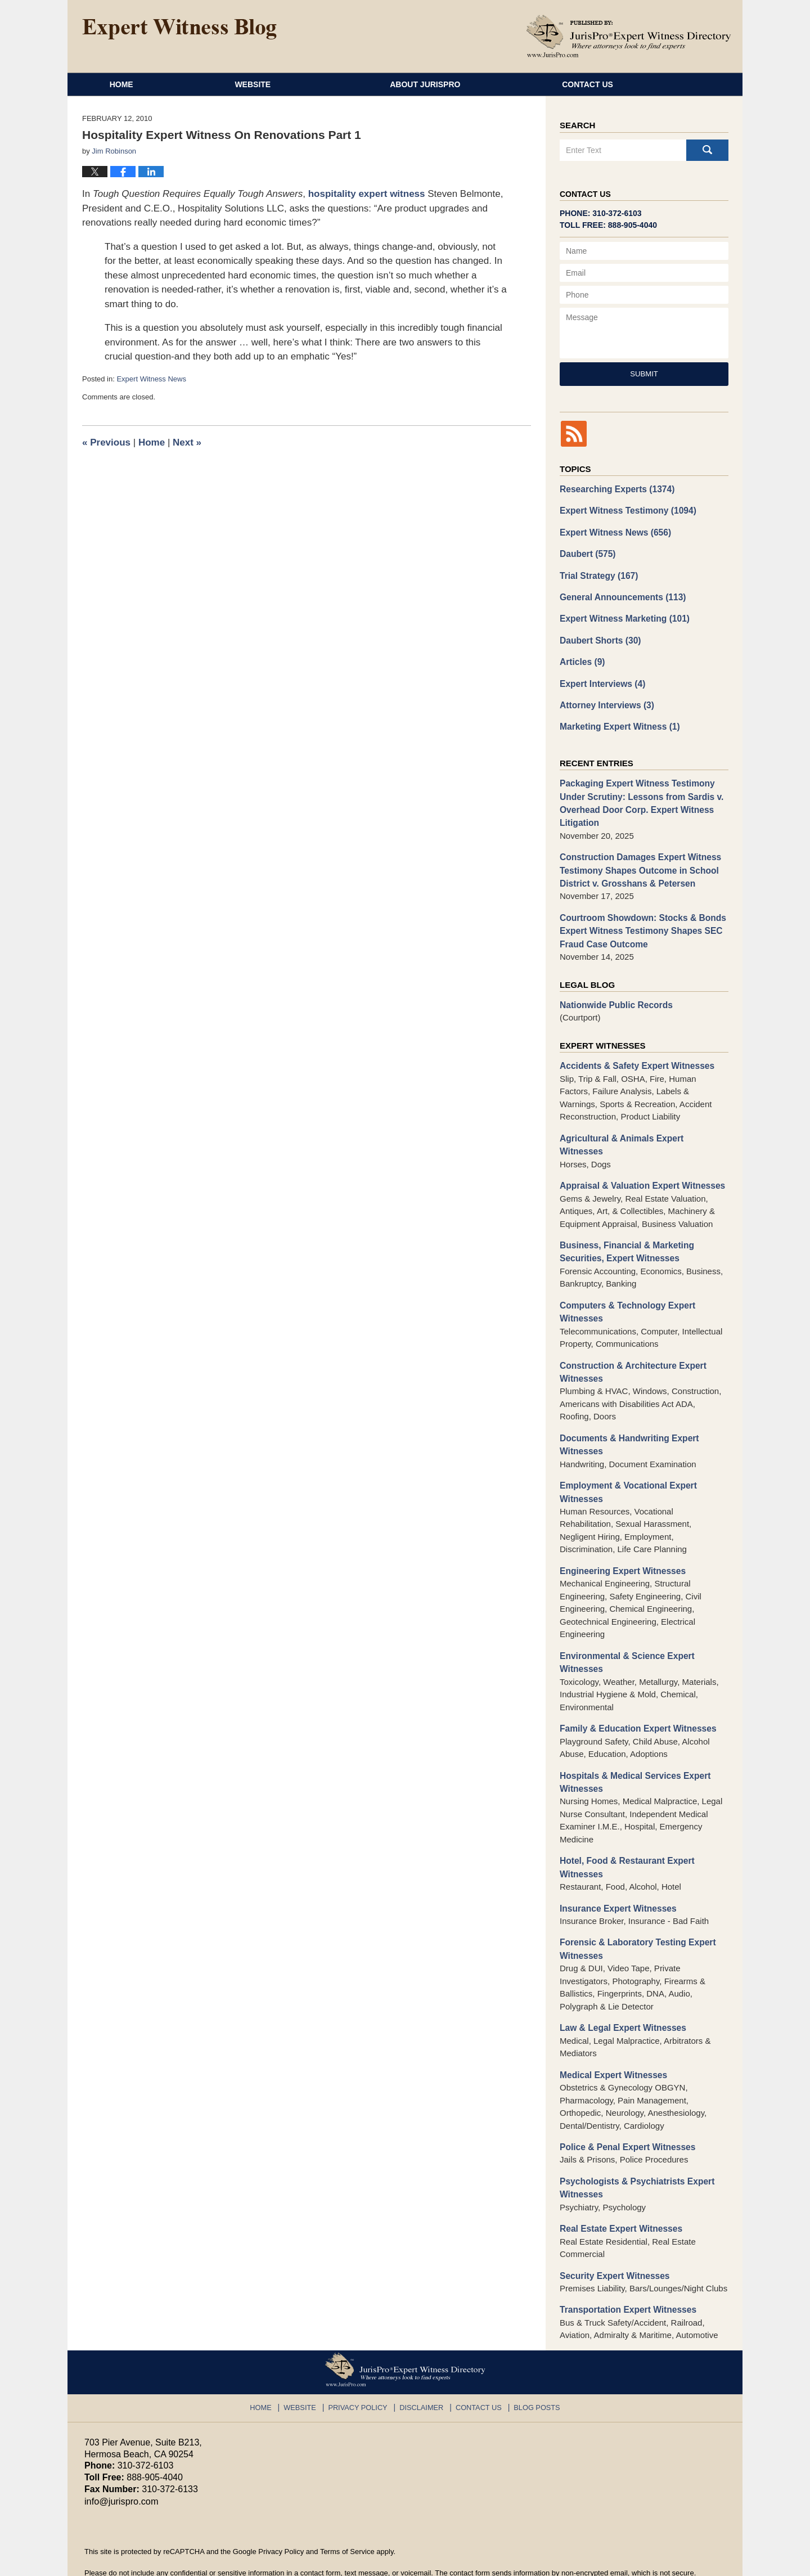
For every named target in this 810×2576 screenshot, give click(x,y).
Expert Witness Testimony (625, 510)
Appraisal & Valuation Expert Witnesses (639, 1160)
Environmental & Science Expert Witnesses (625, 1630)
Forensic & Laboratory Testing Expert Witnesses (635, 1912)
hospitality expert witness (366, 193)
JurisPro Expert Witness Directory (224, 2561)
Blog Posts (531, 2364)
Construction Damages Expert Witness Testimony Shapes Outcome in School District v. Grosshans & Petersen (638, 861)
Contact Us (640, 84)
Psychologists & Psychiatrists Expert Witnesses (634, 2149)
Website (288, 84)
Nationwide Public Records (614, 994)
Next (187, 442)
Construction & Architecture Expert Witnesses (630, 1343)
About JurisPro (460, 84)
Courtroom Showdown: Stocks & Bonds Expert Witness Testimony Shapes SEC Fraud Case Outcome (640, 920)
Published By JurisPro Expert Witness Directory (628, 36)
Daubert (587, 552)
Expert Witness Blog (179, 29)
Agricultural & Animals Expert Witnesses (641, 1126)
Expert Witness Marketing (622, 615)
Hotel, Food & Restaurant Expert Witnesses (625, 1833)
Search (707, 150)
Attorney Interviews (605, 699)
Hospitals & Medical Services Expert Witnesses (632, 1748)
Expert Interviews (601, 679)
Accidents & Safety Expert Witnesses (634, 1054)
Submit (644, 374)
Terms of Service (347, 2510)
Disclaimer (421, 2364)
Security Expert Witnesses (612, 2235)
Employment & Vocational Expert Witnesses (626, 1461)
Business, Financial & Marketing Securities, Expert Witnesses (624, 1225)
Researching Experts (615, 488)
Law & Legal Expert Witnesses (621, 1990)
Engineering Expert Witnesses (620, 1539)
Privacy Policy (362, 2364)
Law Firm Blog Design (672, 2562)
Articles (582, 657)
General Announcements (620, 594)
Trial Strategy (597, 573)
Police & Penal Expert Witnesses (625, 2109)
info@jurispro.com (120, 2460)
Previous (106, 442)
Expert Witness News (151, 379)
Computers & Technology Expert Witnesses (625, 1284)
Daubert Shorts (599, 636)
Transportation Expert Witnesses (625, 2269)
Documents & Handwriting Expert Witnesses (627, 1415)
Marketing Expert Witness (618, 721)
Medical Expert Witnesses (611, 2037)
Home (139, 84)
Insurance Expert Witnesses (616, 1872)
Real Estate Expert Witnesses (619, 2189)
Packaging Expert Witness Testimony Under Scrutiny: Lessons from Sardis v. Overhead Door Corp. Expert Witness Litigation (639, 796)
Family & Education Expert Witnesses (635, 1695)
